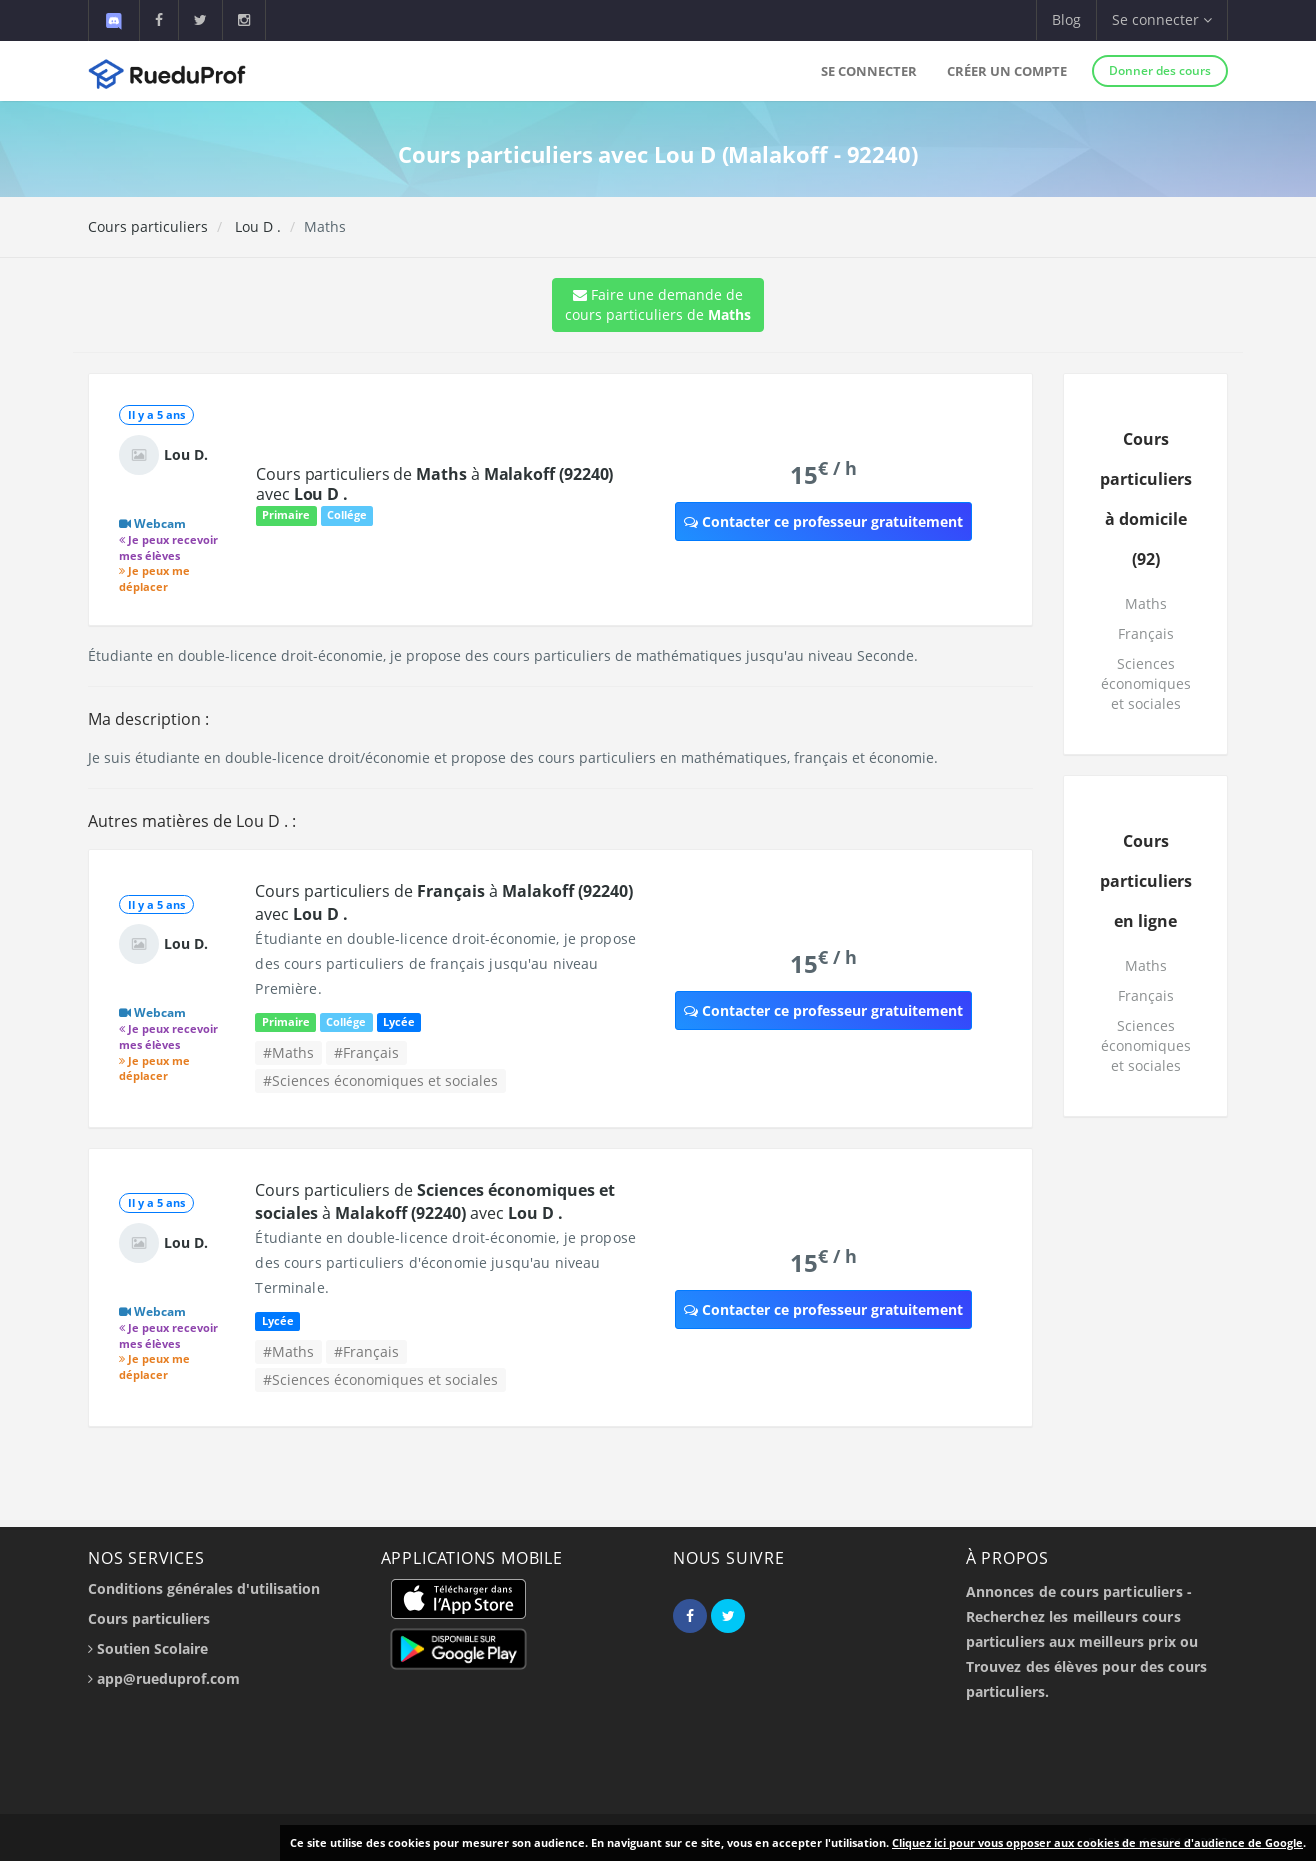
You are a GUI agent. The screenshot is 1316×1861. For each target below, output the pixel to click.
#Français (366, 1052)
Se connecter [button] (1162, 19)
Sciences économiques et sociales (1146, 683)
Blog (1066, 19)
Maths (1146, 603)
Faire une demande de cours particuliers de (658, 304)
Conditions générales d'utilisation (204, 1588)
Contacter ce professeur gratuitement (823, 521)
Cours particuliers (148, 226)
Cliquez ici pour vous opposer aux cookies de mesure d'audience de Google (1097, 1842)
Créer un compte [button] (1007, 71)
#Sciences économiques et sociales (380, 1080)
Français (1146, 633)
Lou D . (256, 226)
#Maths (288, 1052)
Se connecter (869, 71)
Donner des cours (1160, 70)
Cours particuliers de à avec (434, 484)
